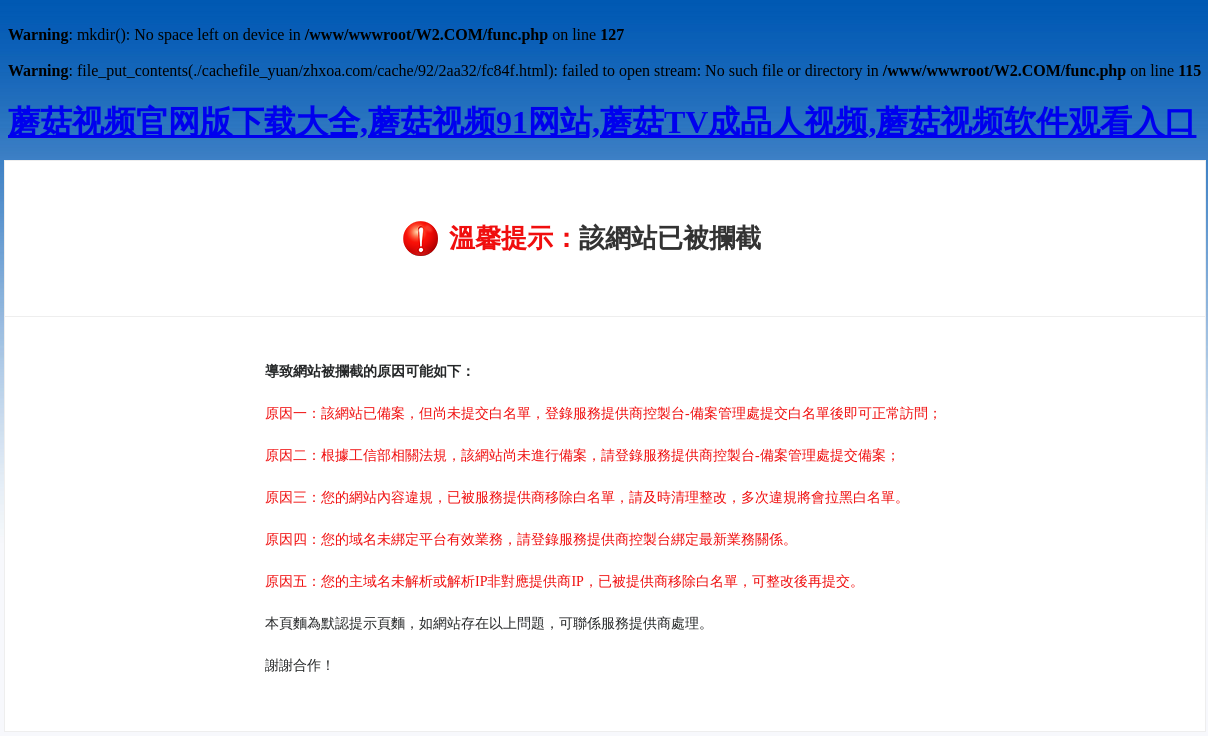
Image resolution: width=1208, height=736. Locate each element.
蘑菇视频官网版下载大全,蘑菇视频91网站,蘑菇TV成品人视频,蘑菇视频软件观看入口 (602, 122)
